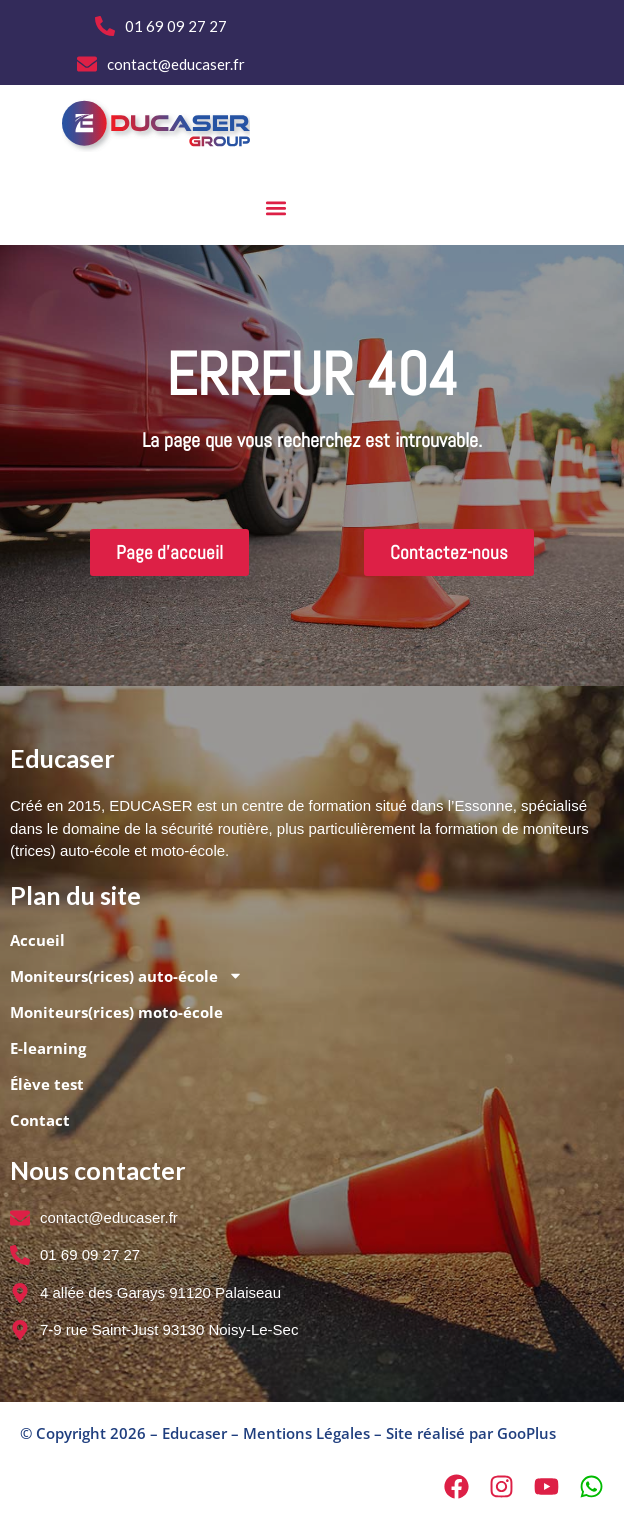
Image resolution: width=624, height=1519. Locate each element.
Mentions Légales (306, 1433)
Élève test (47, 1084)
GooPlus (526, 1433)
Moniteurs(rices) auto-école (126, 975)
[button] (275, 208)
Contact (40, 1120)
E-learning (48, 1048)
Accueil (37, 940)
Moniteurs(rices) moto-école (116, 1012)
